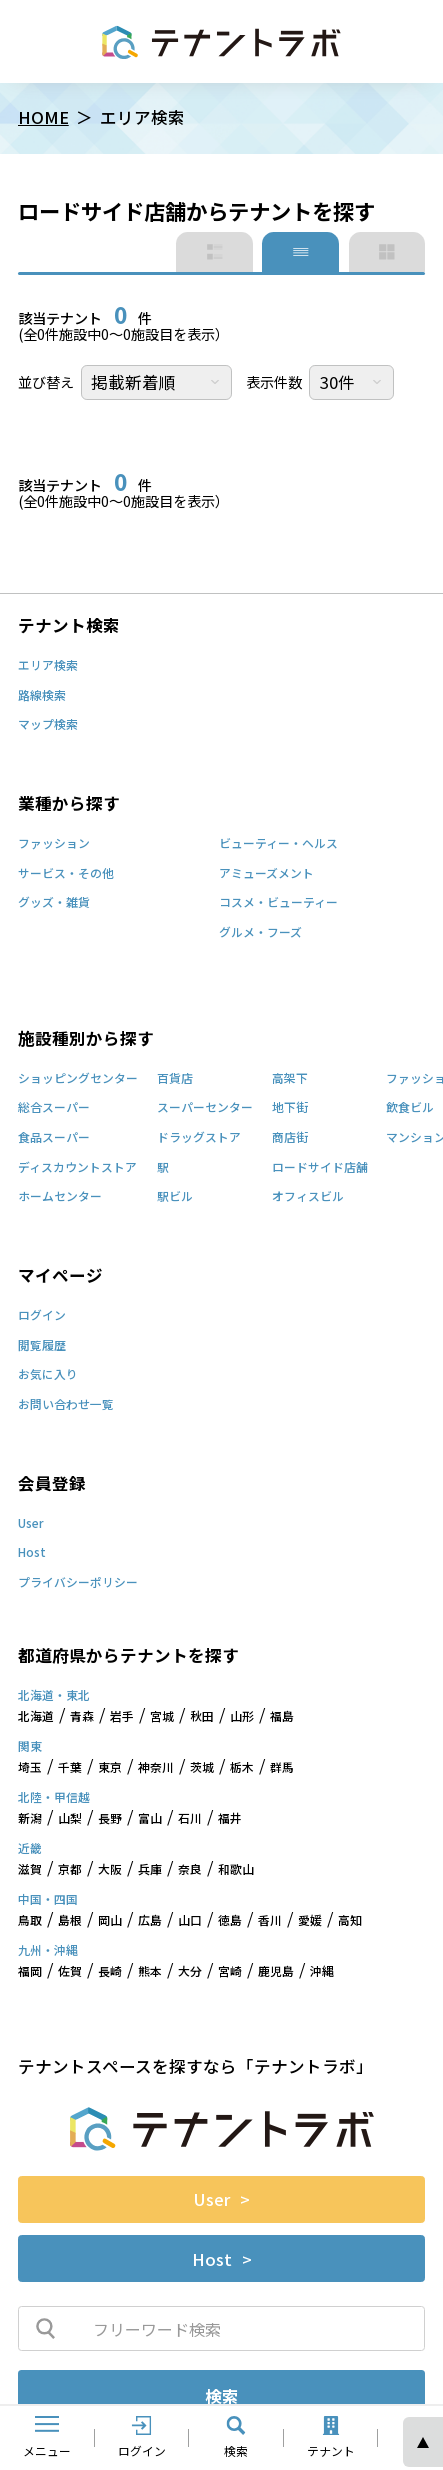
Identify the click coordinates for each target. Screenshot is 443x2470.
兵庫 (150, 1870)
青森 (82, 1717)
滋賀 (30, 1870)
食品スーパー (54, 1138)
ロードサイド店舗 (320, 1168)
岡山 (110, 1921)
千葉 (70, 1768)
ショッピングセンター (78, 1079)
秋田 (202, 1717)
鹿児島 (276, 1972)
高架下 (290, 1079)
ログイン (42, 1316)
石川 (190, 1819)
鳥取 (30, 1921)
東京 (110, 1768)
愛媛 (310, 1921)
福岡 (30, 1972)
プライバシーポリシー (78, 1583)
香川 (270, 1921)
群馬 (282, 1768)
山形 (242, 1717)
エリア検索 (48, 666)
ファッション (54, 844)
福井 (230, 1819)
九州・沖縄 (48, 1951)
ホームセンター (60, 1197)
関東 (30, 1747)
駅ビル (175, 1197)
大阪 (110, 1870)
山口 (190, 1921)
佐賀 (70, 1972)
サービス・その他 (66, 874)
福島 (282, 1717)
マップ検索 (48, 725)
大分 (190, 1972)
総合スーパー (54, 1108)
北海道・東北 (54, 1696)
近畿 (30, 1849)
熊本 (150, 1972)
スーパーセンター (205, 1108)
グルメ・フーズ (260, 933)
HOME (43, 117)
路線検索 (42, 696)
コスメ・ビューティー (278, 903)
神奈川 (156, 1768)
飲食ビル (410, 1108)
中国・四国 (48, 1900)
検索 (222, 2396)
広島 (150, 1921)
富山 (150, 1819)
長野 (110, 1819)
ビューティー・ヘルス (278, 844)
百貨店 (175, 1079)
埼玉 (30, 1768)
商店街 (290, 1138)
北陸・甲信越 (54, 1798)
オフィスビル (308, 1197)
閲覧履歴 (42, 1346)
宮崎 (230, 1972)
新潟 (30, 1819)
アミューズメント (266, 874)
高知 (350, 1921)
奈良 (190, 1870)
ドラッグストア (199, 1138)
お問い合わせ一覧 (66, 1405)
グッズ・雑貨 (54, 903)
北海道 (36, 1717)
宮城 (162, 1717)
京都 (70, 1870)
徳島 (230, 1921)
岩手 (122, 1717)
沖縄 (322, 1972)
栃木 (242, 1768)
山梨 (70, 1819)
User (31, 1524)
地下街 (290, 1108)
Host (32, 1553)
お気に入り (48, 1375)
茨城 (202, 1768)
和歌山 (236, 1870)
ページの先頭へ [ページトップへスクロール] (423, 2442)
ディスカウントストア (77, 1168)
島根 (70, 1921)
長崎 (110, 1972)
